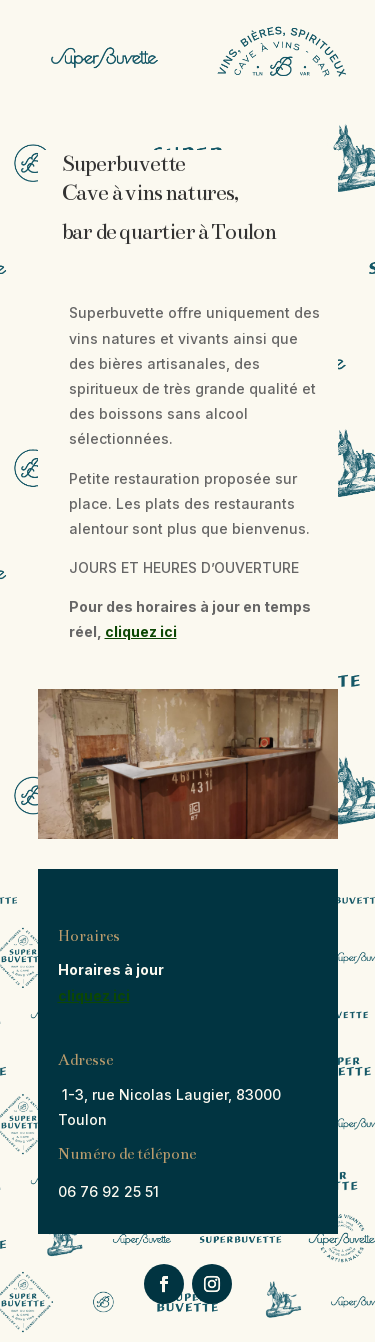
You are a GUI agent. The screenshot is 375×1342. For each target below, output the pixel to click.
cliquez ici (141, 631)
